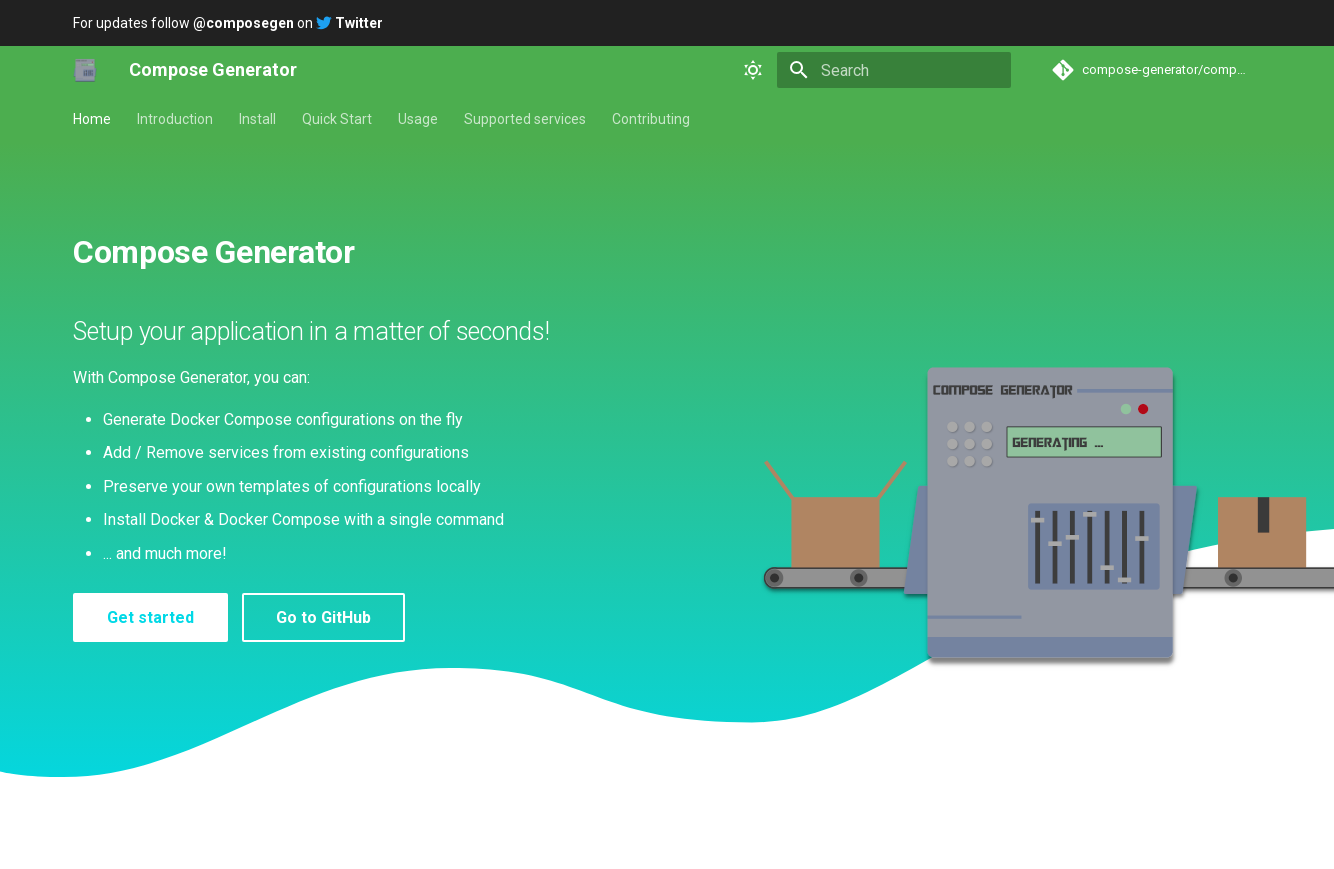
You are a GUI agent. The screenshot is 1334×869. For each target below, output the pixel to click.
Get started (150, 617)
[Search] (894, 70)
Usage (418, 119)
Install (257, 119)
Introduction (175, 119)
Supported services (525, 119)
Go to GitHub (323, 617)
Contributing (651, 119)
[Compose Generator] (85, 70)
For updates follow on (228, 23)
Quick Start (337, 119)
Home (92, 119)
